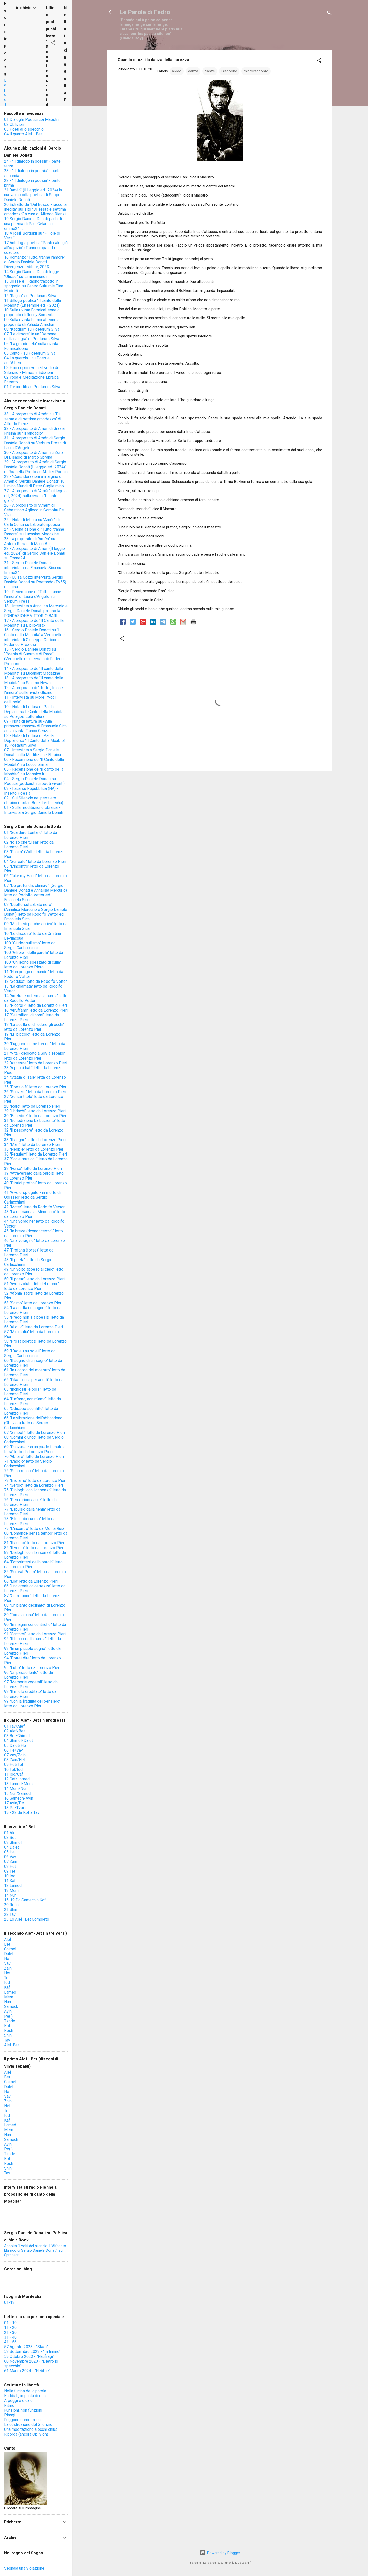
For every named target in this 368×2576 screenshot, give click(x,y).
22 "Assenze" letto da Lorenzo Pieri (35, 1063)
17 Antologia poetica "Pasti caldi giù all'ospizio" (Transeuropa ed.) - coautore (36, 247)
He (6, 1958)
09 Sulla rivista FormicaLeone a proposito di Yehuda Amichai (31, 322)
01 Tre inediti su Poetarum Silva (32, 386)
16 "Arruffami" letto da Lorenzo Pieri (36, 1010)
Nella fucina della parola (25, 2391)
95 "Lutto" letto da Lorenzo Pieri (32, 1667)
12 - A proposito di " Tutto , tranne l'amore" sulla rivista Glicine (33, 690)
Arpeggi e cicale (18, 2400)
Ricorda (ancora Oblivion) (26, 2434)
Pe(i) (8, 2016)
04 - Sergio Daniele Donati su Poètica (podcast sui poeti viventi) (34, 781)
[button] (319, 61)
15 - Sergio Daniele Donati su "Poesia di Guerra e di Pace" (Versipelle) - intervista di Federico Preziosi (35, 656)
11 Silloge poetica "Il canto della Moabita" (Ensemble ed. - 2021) (32, 303)
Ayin (8, 2011)
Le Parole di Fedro (145, 12)
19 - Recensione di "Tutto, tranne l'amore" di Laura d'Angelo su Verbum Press (32, 596)
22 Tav (10, 1914)
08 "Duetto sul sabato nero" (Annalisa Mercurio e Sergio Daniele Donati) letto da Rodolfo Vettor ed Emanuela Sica (35, 911)
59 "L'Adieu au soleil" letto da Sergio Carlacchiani (29, 1353)
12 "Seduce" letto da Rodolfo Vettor (35, 981)
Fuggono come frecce (23, 2419)
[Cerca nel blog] (36, 2279)
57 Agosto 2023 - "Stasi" (26, 2346)
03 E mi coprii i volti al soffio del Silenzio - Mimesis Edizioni (32, 370)
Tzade (9, 2021)
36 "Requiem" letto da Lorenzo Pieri (35, 1154)
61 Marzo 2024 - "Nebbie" (27, 2370)
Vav (7, 1963)
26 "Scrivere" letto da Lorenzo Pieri (35, 1091)
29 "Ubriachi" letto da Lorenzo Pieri (35, 1111)
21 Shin (10, 1909)
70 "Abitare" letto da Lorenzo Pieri (34, 1456)
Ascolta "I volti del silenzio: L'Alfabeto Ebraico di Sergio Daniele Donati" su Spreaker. (35, 2250)
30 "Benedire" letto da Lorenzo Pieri (35, 1115)
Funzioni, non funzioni (23, 2410)
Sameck (11, 2006)
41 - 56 (10, 2342)
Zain (8, 1968)
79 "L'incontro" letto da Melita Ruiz (34, 1528)
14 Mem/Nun (15, 1788)
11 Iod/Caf (13, 1774)
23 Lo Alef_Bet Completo (26, 1919)
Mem (8, 1997)
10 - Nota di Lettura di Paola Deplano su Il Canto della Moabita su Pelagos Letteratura (33, 711)
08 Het (10, 1866)
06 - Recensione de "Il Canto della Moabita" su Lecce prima (34, 762)
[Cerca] (329, 13)
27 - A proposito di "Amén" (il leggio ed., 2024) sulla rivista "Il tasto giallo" (35, 495)
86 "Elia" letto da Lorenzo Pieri (31, 1581)
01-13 (9, 2302)
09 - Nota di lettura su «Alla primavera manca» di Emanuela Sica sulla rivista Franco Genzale (35, 726)
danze (210, 71)
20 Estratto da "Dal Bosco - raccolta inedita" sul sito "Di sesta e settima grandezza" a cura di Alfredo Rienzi (35, 209)
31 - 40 (10, 2337)
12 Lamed (13, 1885)
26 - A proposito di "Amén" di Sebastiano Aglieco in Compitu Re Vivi (34, 510)
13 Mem (11, 1890)
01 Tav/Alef (14, 1726)
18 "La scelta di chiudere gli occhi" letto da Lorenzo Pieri (34, 1027)
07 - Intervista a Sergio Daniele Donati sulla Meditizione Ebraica (32, 752)
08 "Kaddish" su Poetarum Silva (31, 329)
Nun (7, 2001)
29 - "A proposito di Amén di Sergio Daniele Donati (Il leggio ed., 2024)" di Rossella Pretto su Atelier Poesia (36, 467)
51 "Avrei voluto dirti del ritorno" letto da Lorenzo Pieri (31, 1286)
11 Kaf (10, 1880)
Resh (8, 2030)
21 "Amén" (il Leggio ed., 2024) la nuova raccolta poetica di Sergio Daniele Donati (33, 195)
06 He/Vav (13, 1750)
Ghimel (10, 1949)
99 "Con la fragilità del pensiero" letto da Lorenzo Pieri (32, 1703)
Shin (8, 2035)
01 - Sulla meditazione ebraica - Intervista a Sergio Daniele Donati (33, 810)
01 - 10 (10, 2322)
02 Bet (10, 1837)
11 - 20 (10, 2327)
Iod (7, 1982)
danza (193, 71)
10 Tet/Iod (13, 1769)
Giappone (229, 71)
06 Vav (10, 1856)
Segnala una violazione (24, 2568)
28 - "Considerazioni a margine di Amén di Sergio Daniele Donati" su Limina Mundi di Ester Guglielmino (34, 481)
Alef (7, 1939)
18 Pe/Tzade (16, 1807)
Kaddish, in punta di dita (25, 2395)
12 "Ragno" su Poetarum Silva (30, 295)
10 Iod (9, 1876)
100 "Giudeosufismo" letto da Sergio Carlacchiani (29, 945)
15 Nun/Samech (18, 1793)
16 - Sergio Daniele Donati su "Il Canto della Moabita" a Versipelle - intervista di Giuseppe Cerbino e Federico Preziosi (34, 637)
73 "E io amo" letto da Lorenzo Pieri (35, 1480)
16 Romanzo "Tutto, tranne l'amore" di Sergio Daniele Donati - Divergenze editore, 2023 (34, 262)
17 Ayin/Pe (14, 1803)
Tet (7, 1977)
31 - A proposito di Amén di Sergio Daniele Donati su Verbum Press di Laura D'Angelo (35, 443)
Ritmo (9, 2405)
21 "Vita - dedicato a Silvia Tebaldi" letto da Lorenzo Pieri (34, 1056)
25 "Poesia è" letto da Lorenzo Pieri (35, 1087)
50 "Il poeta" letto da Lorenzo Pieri (34, 1279)
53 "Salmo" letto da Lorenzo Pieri (33, 1303)
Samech (11, 2139)
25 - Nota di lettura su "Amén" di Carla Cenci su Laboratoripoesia (32, 522)
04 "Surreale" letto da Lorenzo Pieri (35, 861)
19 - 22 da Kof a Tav (21, 1812)
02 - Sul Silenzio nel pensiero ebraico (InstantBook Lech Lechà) (33, 800)
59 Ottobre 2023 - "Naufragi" (29, 2356)
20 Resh (11, 1904)
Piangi (9, 2415)
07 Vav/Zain (15, 1755)
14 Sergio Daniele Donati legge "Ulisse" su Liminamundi (31, 274)
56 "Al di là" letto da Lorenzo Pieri (33, 1326)
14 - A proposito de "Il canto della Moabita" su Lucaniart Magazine (33, 671)
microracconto (256, 71)
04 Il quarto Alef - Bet (23, 134)
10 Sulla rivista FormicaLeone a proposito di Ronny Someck (31, 312)
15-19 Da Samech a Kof (25, 1900)
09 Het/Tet (13, 1764)
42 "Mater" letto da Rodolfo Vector (34, 1207)
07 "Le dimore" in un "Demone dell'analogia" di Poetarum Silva (31, 336)
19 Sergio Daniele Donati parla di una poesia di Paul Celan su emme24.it (33, 223)
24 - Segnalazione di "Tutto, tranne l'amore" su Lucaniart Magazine (34, 531)
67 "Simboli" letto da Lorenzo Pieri (34, 1432)
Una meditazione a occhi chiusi (31, 2429)
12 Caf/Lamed (17, 1779)
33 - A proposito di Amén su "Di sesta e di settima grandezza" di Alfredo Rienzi (32, 419)
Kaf (7, 1987)
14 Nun (10, 1895)
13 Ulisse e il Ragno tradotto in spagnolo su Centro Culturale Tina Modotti (33, 286)
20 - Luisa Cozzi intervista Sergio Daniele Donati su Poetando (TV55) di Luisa (35, 582)
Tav (7, 2040)
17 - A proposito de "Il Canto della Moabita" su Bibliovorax (34, 623)
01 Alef (10, 1832)
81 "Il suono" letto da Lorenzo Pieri (34, 1542)
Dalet (8, 1953)
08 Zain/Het (14, 1759)
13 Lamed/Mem (18, 1783)
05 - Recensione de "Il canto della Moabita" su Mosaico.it (33, 771)
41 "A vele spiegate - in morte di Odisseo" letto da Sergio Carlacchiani (32, 1197)
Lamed (10, 1992)
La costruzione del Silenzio (28, 2424)
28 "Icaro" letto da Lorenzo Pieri (32, 1106)
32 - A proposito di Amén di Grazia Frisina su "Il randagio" (34, 431)
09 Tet (9, 1871)
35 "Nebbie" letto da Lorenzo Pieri (34, 1149)
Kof (7, 2025)
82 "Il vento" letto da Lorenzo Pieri (34, 1547)
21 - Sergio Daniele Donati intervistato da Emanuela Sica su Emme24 (32, 567)
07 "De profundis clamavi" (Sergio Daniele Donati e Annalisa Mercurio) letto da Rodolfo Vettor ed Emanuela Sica (35, 892)
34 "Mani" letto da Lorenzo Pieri (32, 1144)
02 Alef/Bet (14, 1731)
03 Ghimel (13, 1842)
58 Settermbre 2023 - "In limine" (32, 2351)
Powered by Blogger (220, 2552)
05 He (9, 1852)
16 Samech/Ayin (18, 1798)
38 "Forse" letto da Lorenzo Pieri (33, 1168)
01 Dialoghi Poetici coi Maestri (31, 119)
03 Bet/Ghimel (17, 1735)
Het (7, 1973)
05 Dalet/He (15, 1745)
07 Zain (10, 1861)
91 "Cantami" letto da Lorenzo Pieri (35, 1634)
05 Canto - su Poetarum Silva (29, 353)
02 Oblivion (14, 124)
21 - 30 (10, 2332)
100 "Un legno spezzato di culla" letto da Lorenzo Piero (32, 964)
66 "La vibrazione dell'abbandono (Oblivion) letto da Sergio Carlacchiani (33, 1423)
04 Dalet (11, 1847)
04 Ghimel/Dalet (18, 1740)
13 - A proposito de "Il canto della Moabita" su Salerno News (33, 680)
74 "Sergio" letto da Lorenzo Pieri (33, 1485)
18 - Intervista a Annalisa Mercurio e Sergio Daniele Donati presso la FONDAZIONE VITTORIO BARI (36, 611)
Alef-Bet (11, 2045)
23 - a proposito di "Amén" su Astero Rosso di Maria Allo (29, 541)
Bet (7, 1944)
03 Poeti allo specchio (24, 129)
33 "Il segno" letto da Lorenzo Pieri (35, 1139)
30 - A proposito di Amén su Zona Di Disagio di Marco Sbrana (33, 455)
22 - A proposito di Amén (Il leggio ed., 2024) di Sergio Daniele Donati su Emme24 (34, 553)
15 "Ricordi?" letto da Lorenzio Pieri (35, 1005)
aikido (176, 71)
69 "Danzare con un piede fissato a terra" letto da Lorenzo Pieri (34, 1449)
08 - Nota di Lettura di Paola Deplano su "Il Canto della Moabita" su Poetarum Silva (35, 740)
